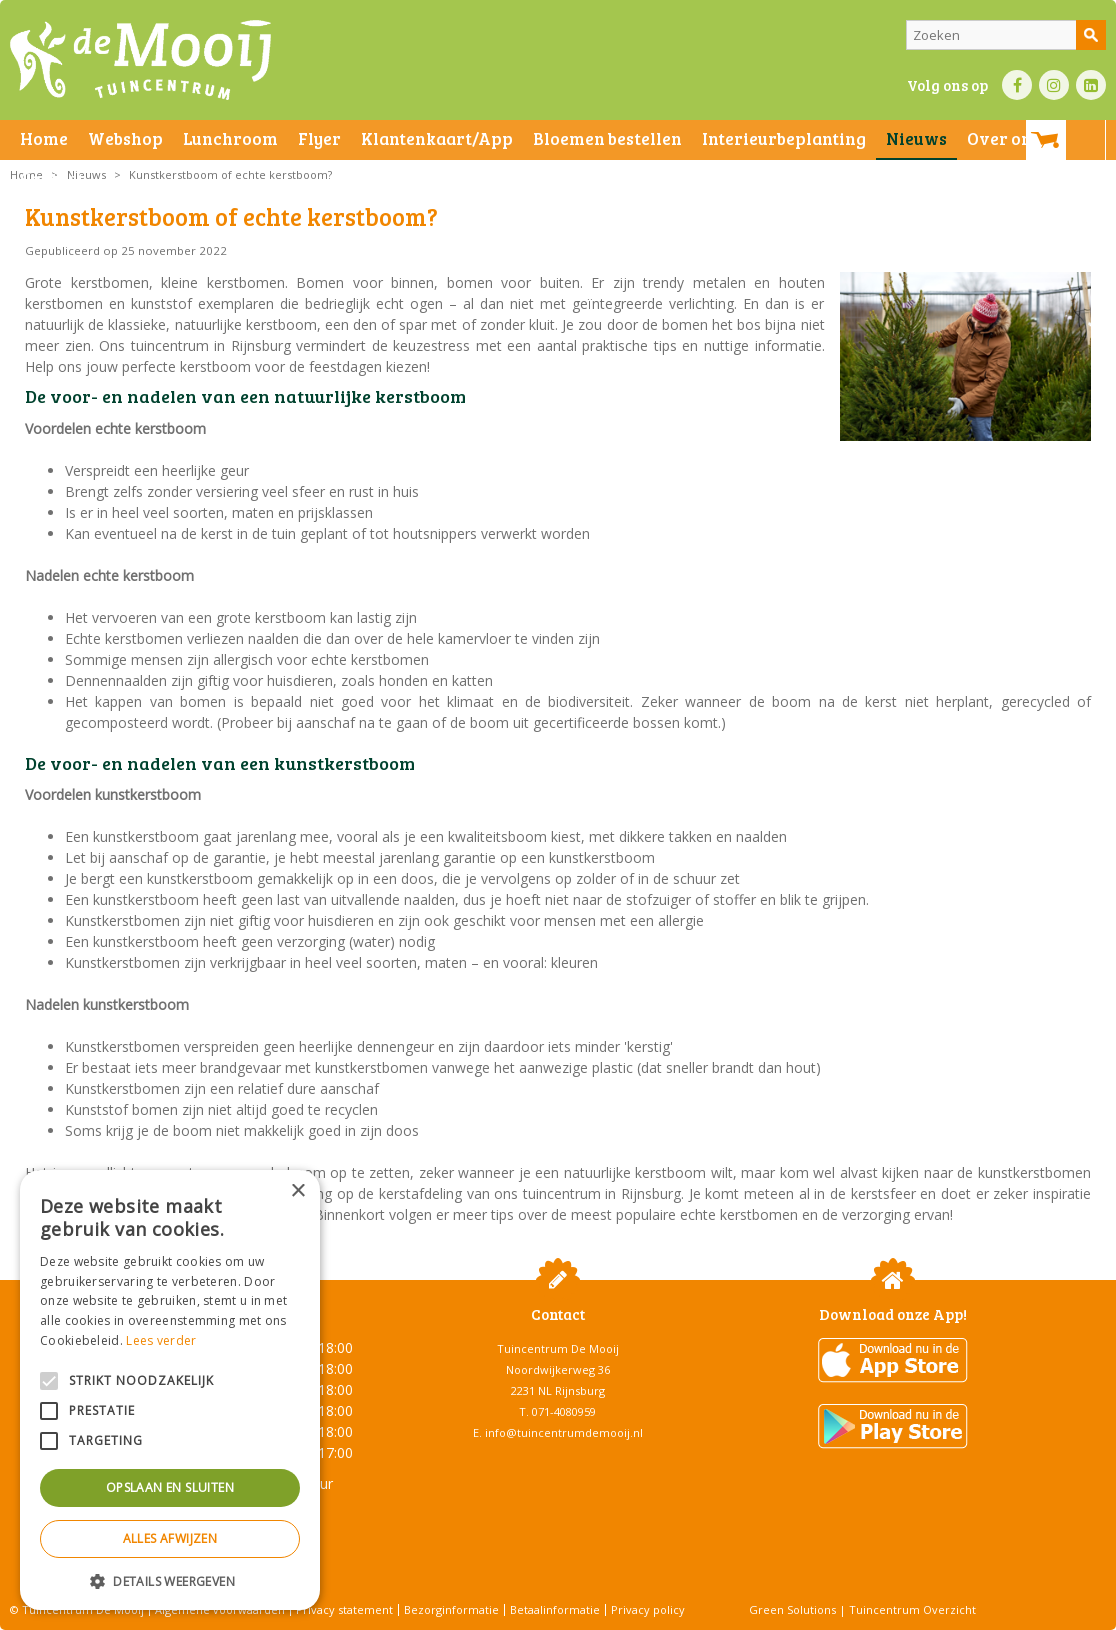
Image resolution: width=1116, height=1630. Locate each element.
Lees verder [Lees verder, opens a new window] (161, 1340)
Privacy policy (648, 1609)
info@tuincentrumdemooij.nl (564, 1432)
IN (1054, 85)
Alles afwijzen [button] (170, 1538)
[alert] (170, 1390)
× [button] (297, 1191)
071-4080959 (564, 1411)
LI (1091, 85)
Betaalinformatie (555, 1609)
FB (1017, 85)
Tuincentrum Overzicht (912, 1609)
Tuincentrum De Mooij (558, 1348)
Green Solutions (792, 1609)
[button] (170, 1580)
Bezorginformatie (451, 1609)
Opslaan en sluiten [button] (170, 1487)
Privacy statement (344, 1609)
